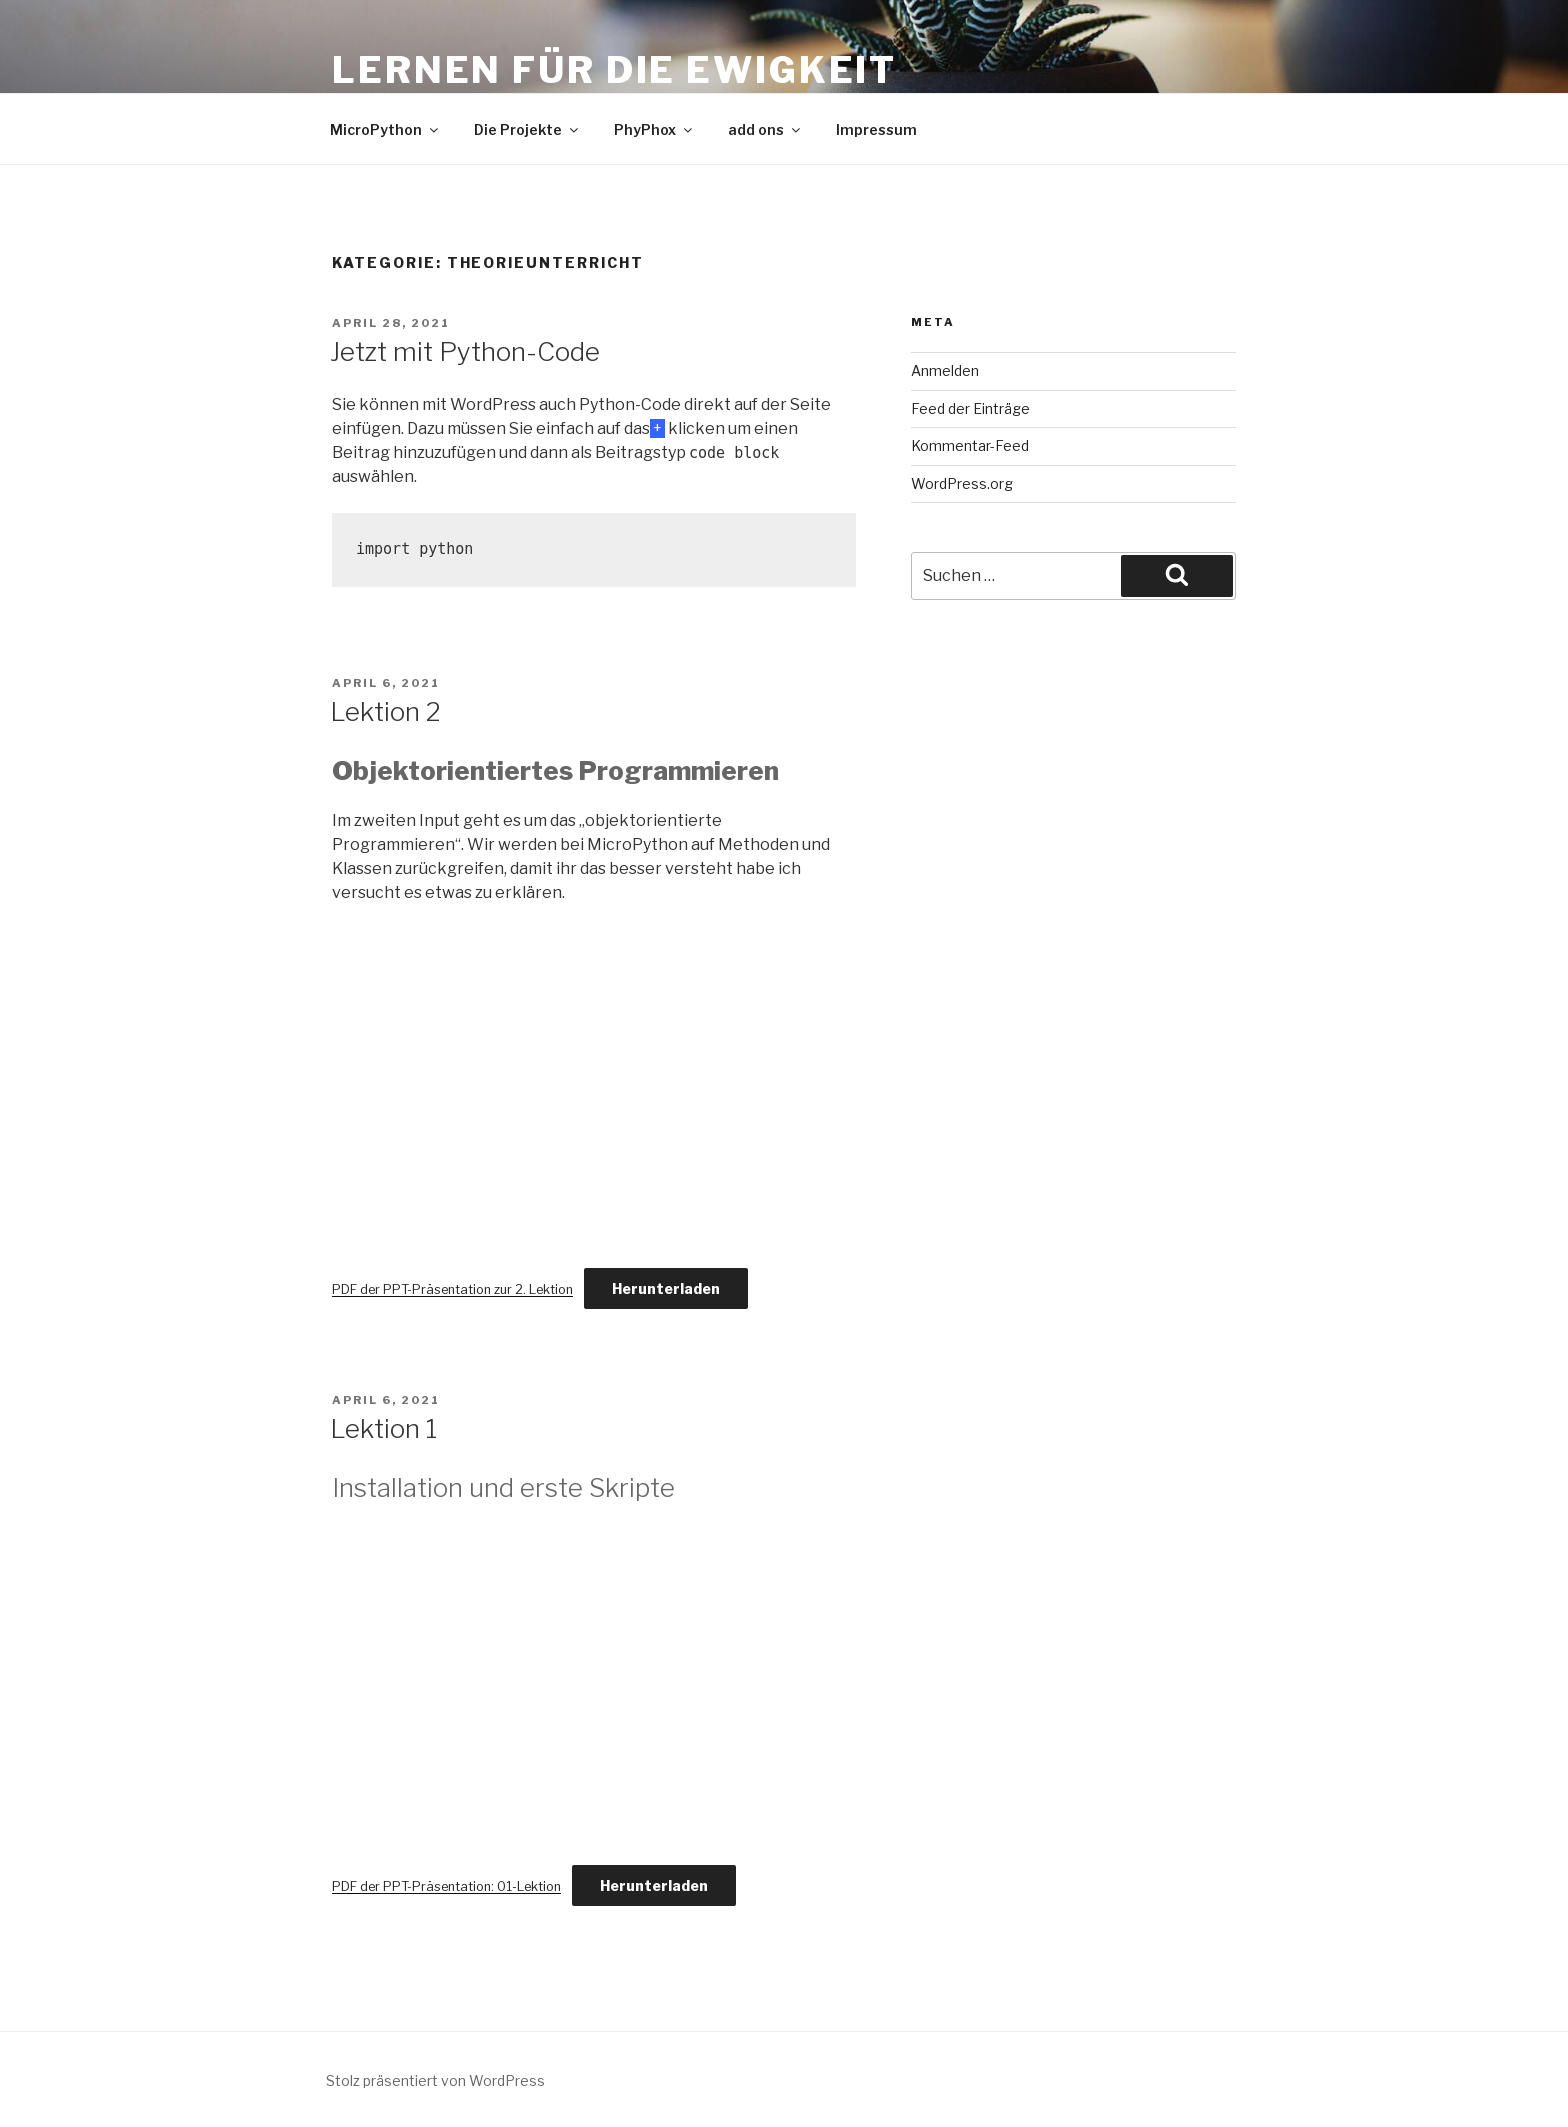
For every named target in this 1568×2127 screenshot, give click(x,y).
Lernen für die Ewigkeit (614, 70)
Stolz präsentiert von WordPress (435, 2080)
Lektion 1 (383, 1428)
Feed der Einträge (970, 408)
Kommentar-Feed (970, 445)
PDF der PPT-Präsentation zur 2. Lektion (452, 1289)
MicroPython (385, 129)
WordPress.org (962, 483)
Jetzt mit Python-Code (465, 351)
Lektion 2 (385, 711)
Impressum (876, 129)
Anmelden (945, 370)
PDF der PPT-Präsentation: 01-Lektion (446, 1886)
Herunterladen (666, 1288)
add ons (765, 129)
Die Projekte (527, 129)
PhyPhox (654, 129)
